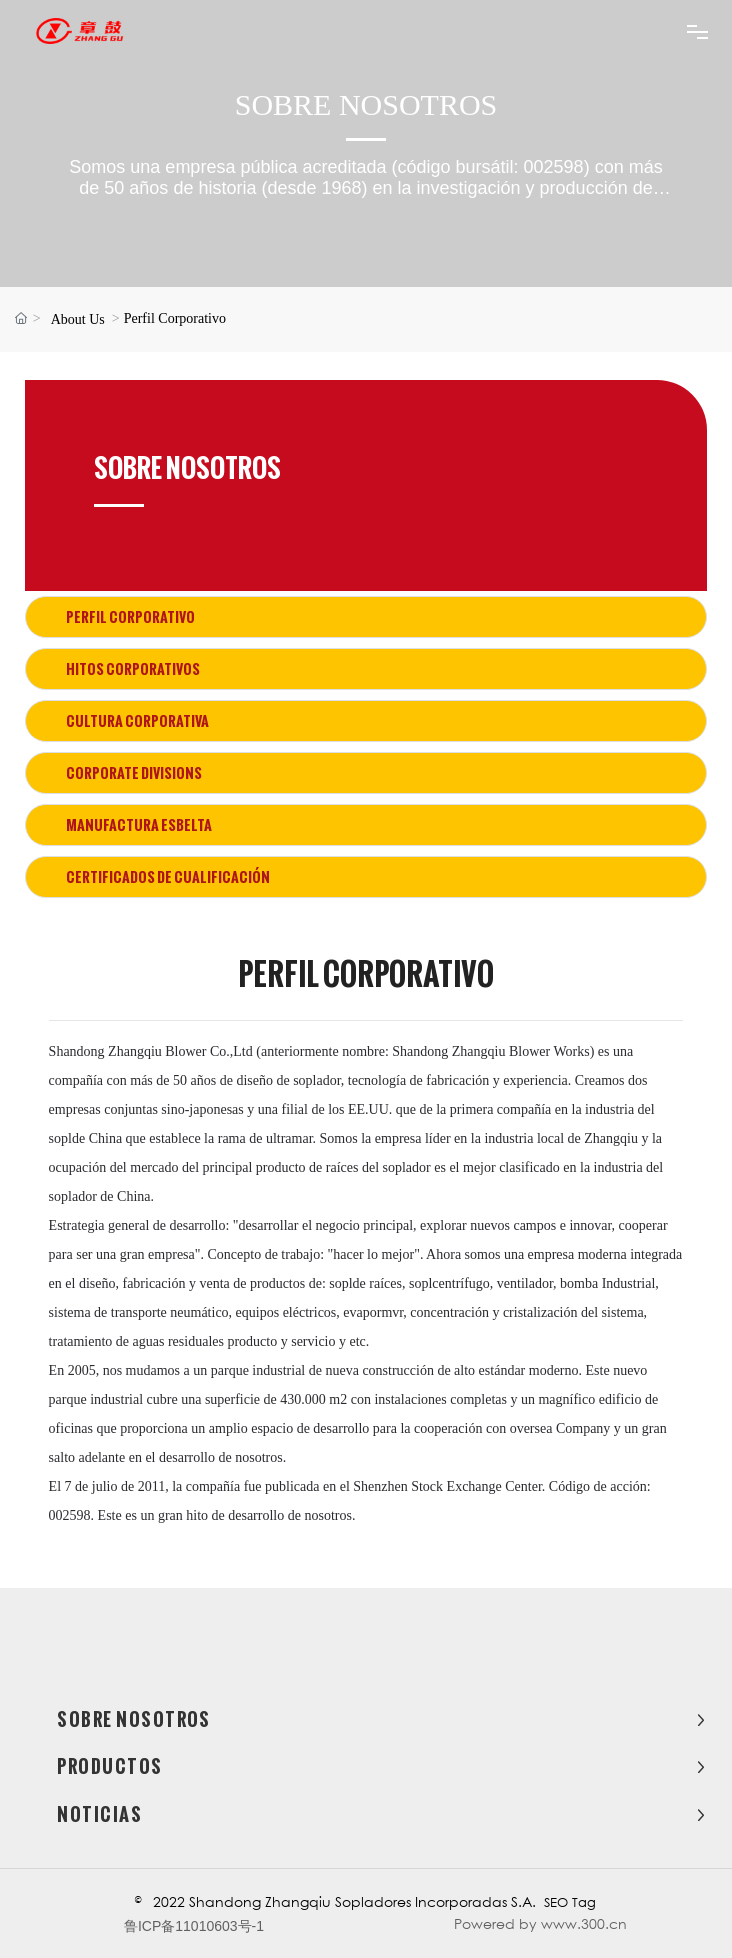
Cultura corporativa (137, 721)
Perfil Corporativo (130, 617)
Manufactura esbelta (139, 825)
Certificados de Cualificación (168, 877)
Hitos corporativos (133, 669)
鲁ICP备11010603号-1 (194, 1926)
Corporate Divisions (134, 773)
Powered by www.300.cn (540, 1923)
